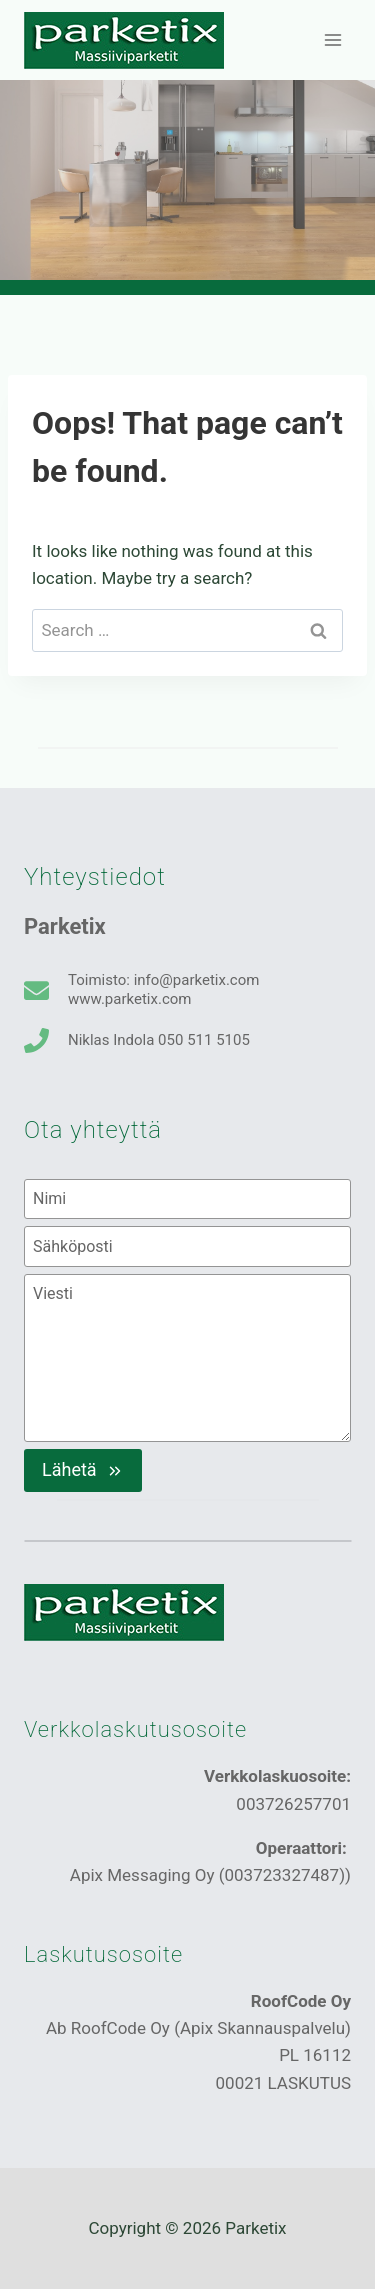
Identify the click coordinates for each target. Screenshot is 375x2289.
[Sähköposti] (187, 1246)
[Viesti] (187, 1358)
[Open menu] (332, 39)
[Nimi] (187, 1199)
